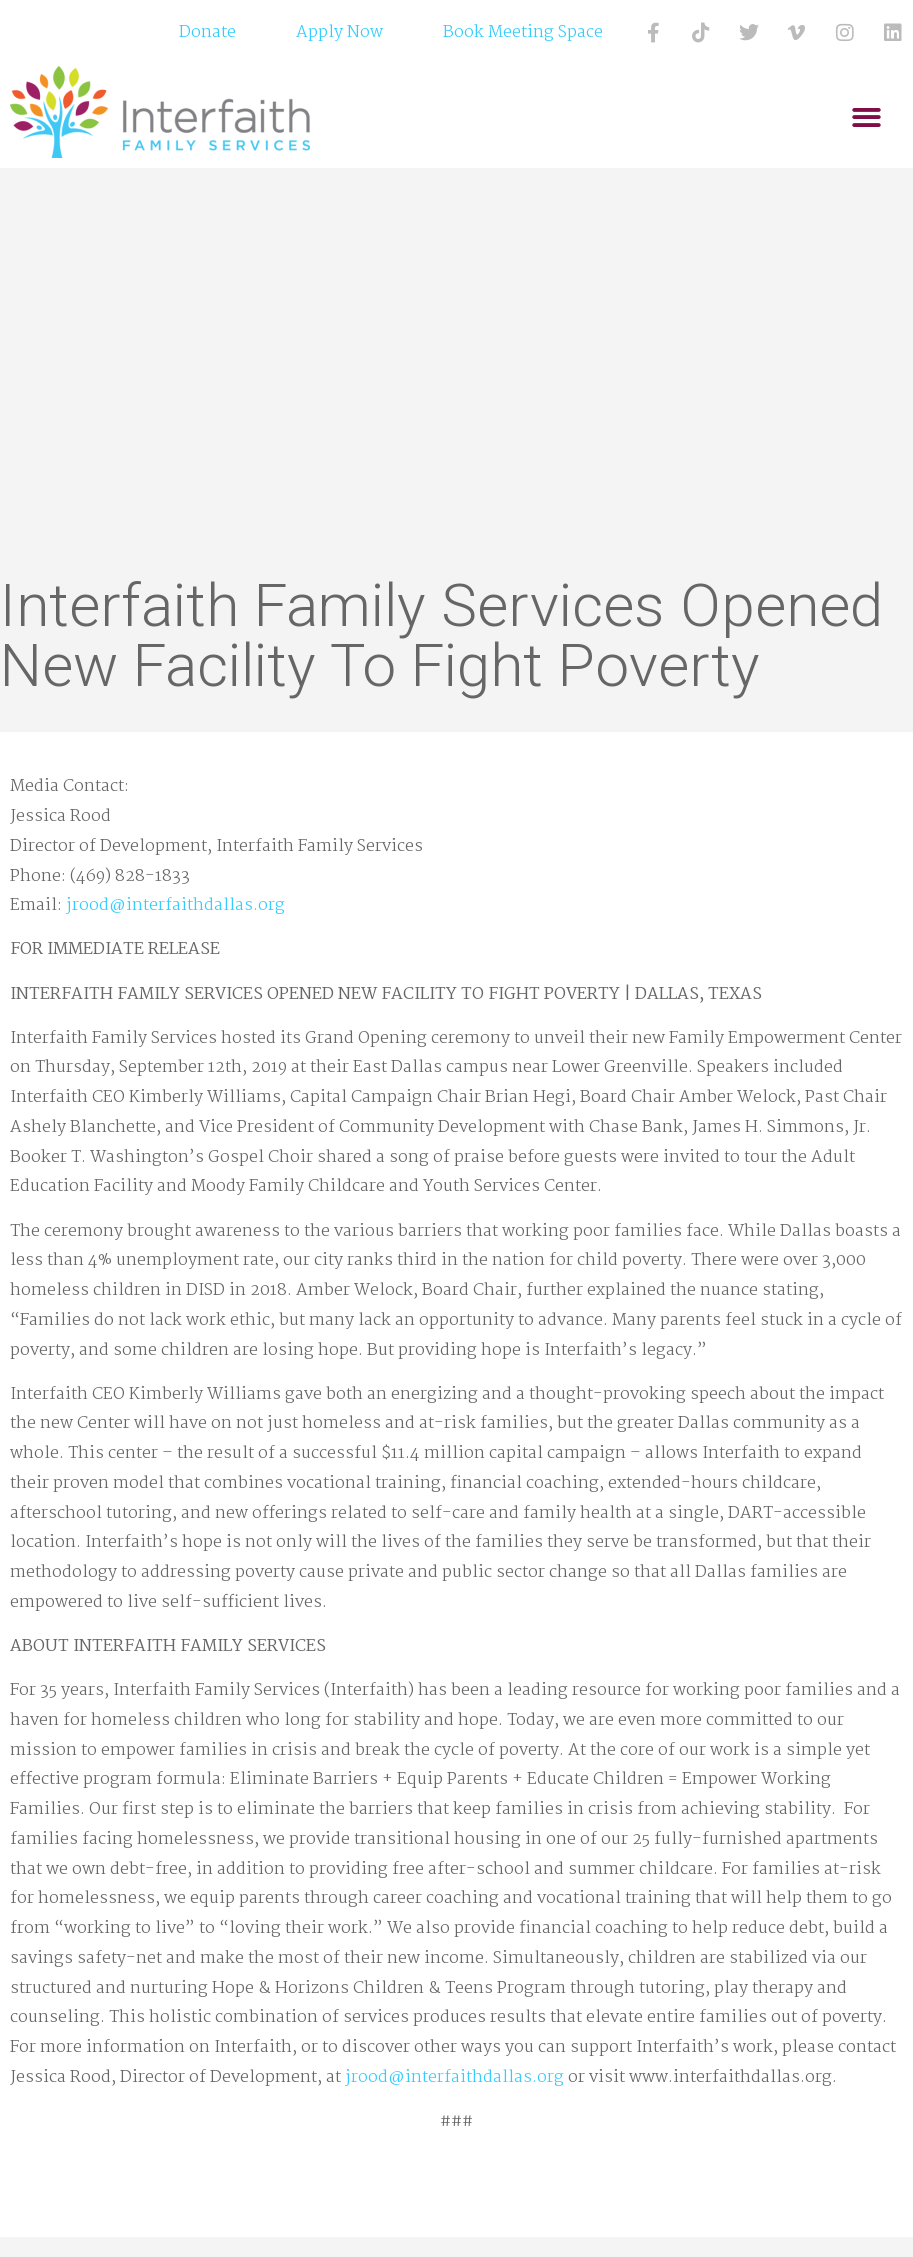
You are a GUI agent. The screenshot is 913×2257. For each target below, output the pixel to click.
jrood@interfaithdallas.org (175, 905)
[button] (867, 117)
